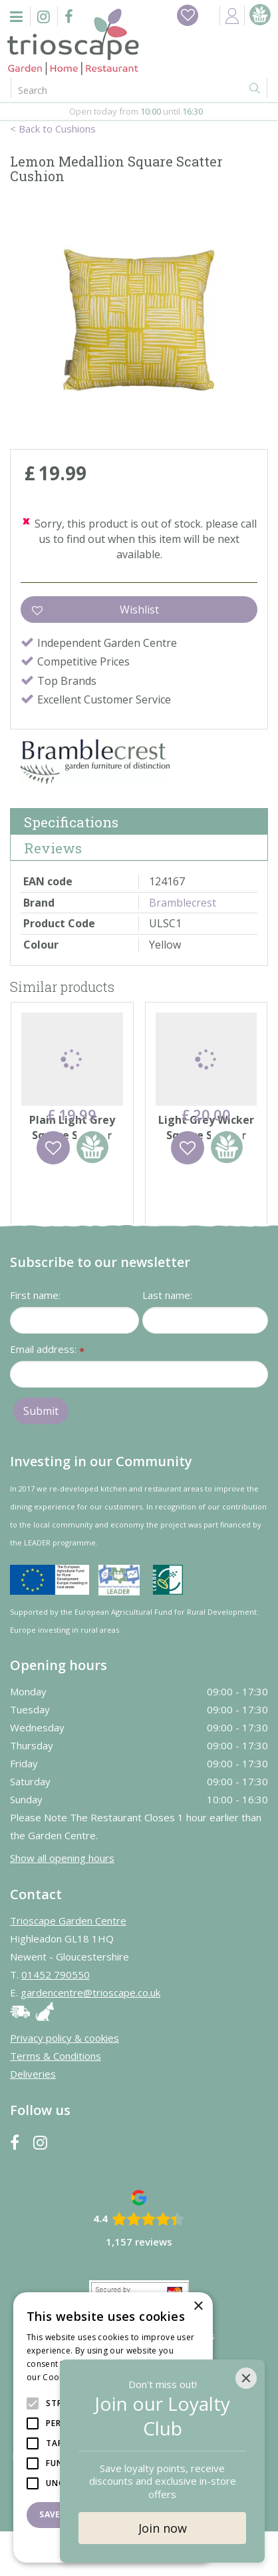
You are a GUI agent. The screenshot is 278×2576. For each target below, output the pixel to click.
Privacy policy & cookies (64, 2082)
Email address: (47, 1394)
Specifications (71, 822)
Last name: (167, 1339)
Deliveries (33, 2118)
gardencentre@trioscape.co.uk (90, 2037)
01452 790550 (55, 2019)
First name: (35, 1339)
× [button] (198, 2307)
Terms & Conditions (55, 2100)
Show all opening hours (62, 1902)
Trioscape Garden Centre (68, 1965)
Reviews (53, 848)
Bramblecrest (182, 902)
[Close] (246, 2378)
